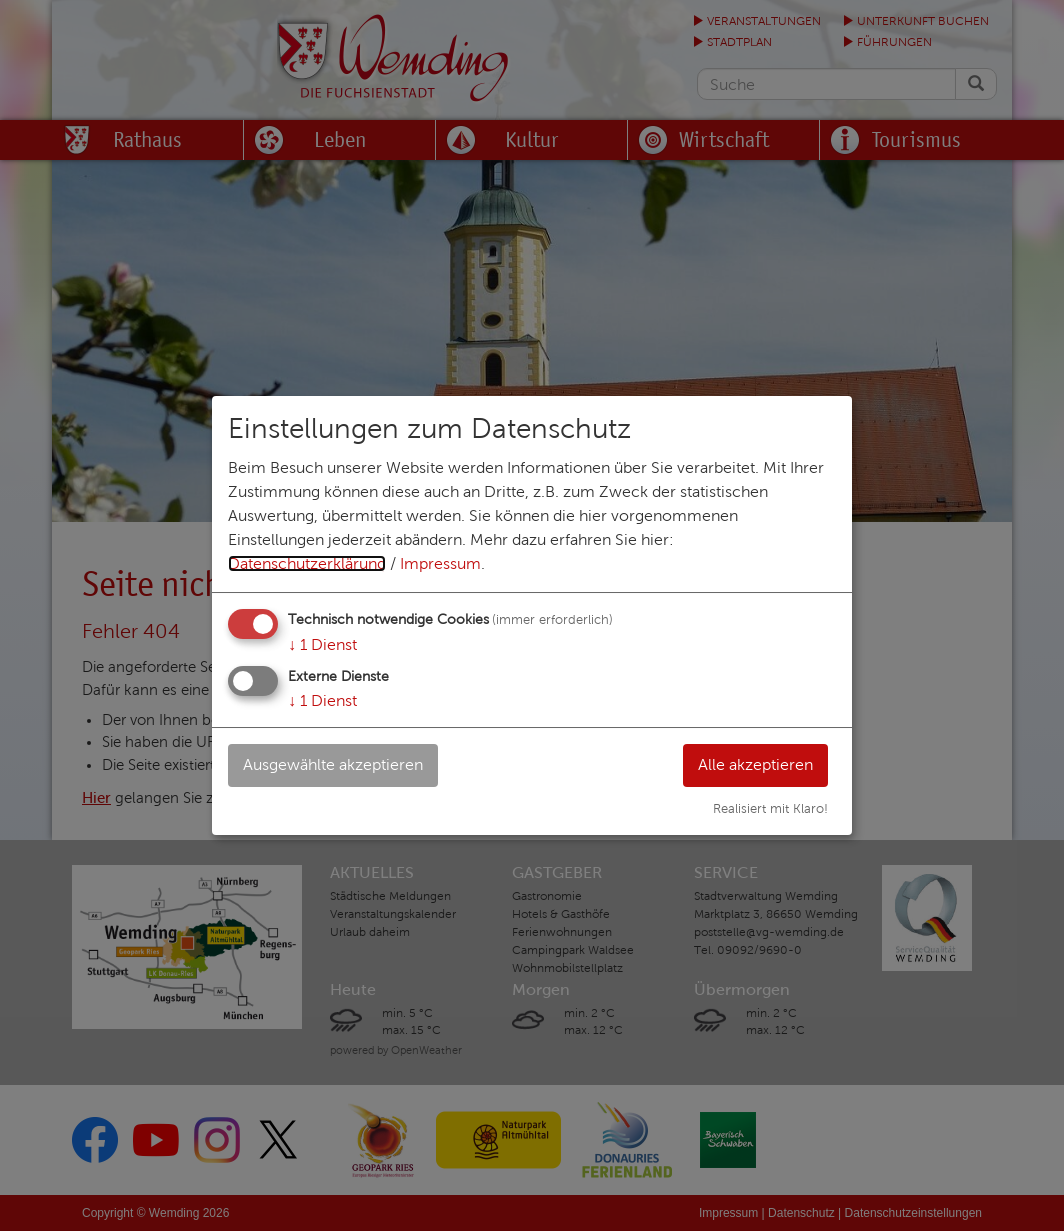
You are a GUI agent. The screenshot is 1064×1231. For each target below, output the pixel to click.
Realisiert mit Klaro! (770, 809)
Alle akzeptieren (755, 764)
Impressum (440, 563)
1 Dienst (322, 644)
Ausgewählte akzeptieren (333, 764)
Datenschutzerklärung (307, 563)
